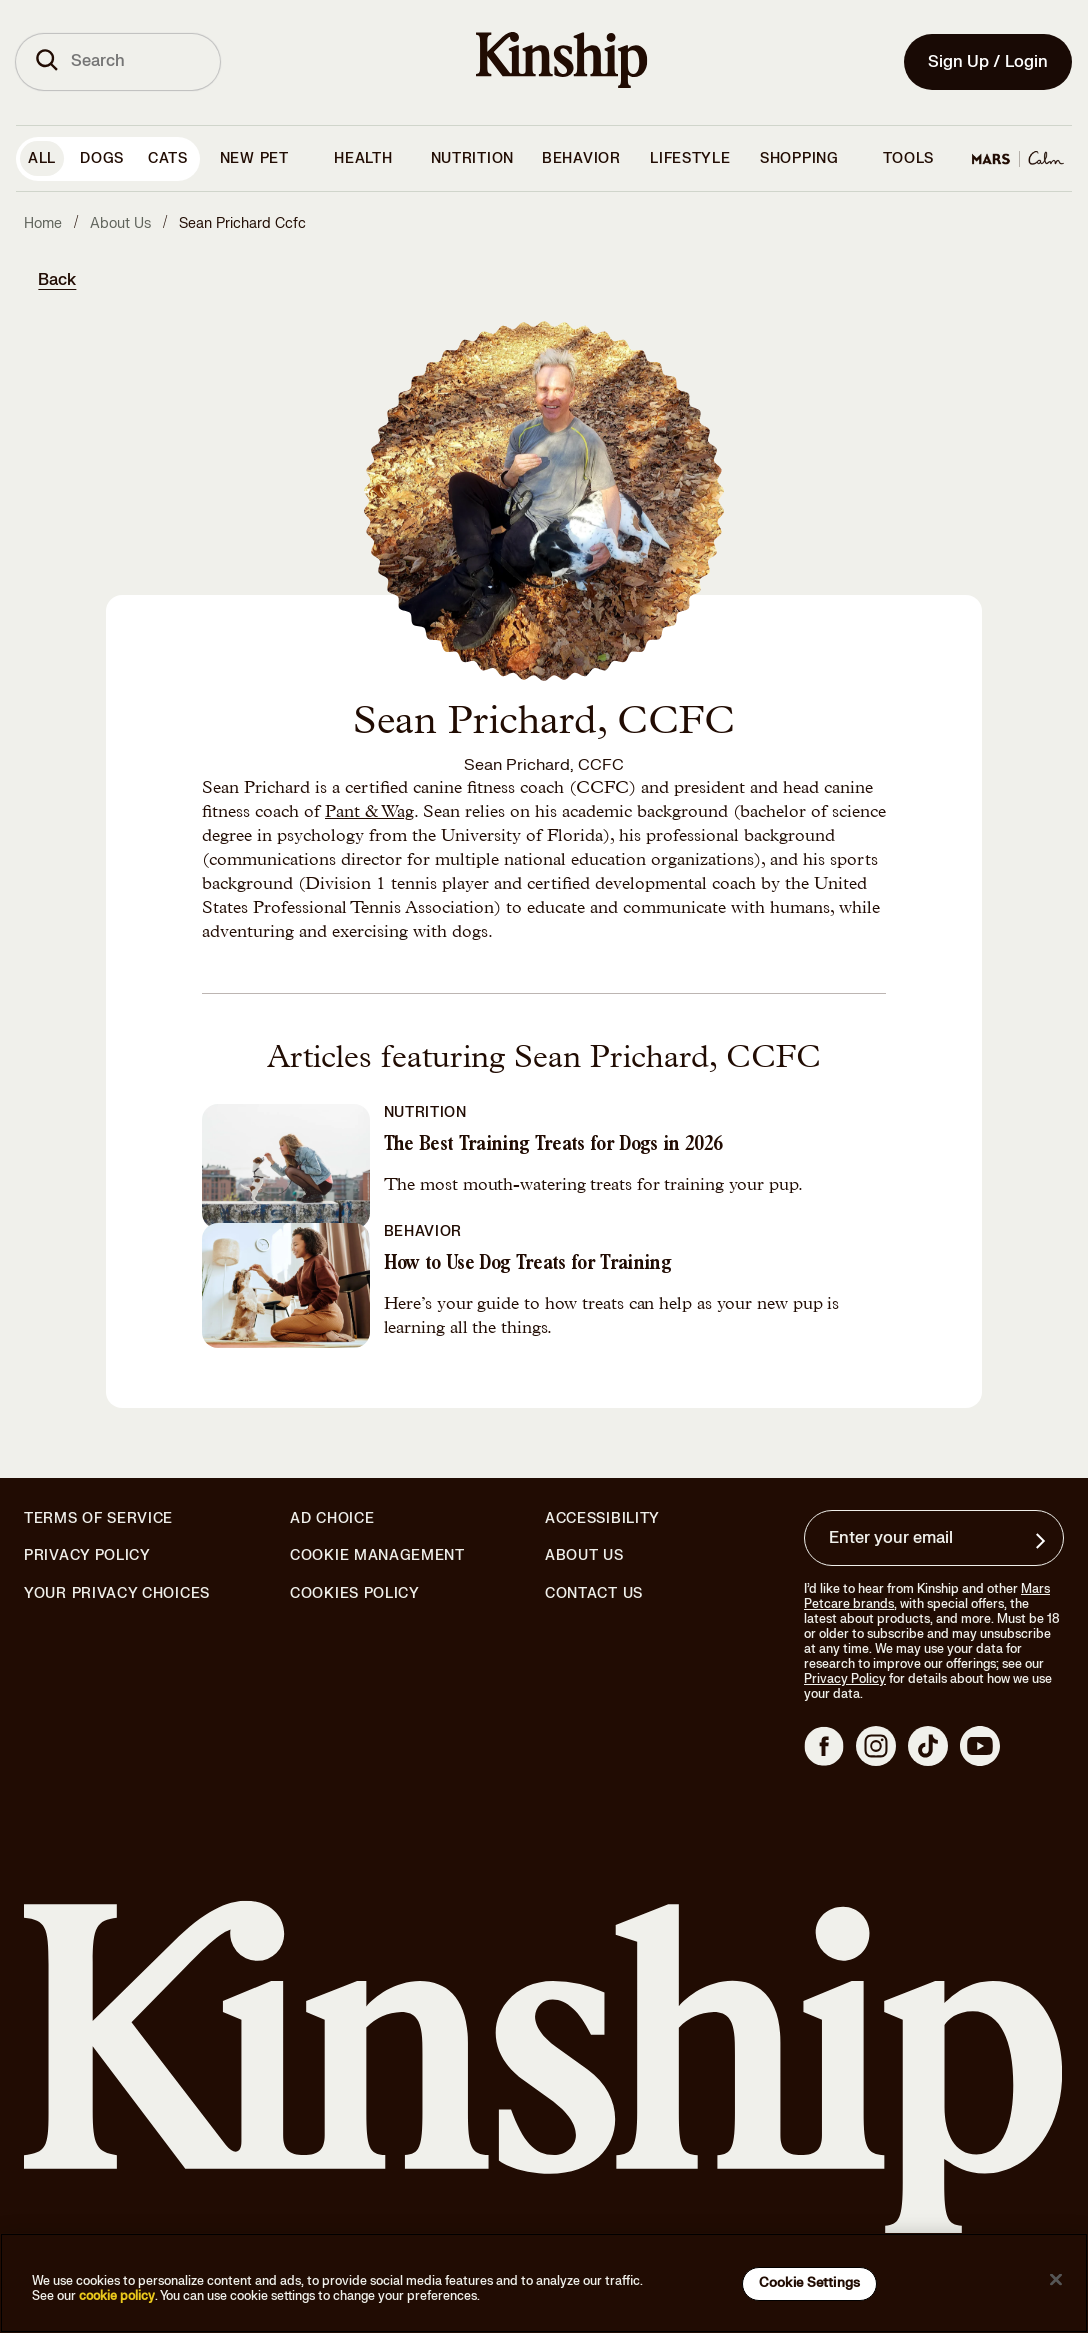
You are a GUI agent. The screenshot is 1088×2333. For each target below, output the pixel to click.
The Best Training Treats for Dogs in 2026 (553, 1146)
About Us (584, 1555)
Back (57, 280)
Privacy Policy (87, 1556)
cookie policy (117, 2296)
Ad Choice (332, 1519)
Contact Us (594, 1593)
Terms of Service (98, 1518)
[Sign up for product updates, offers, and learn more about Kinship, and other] (1043, 1541)
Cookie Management (377, 1555)
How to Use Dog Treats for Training (528, 1265)
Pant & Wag (369, 813)
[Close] (1056, 2280)
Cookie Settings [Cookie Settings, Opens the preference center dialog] (809, 2283)
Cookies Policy (355, 1594)
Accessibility (602, 1519)
